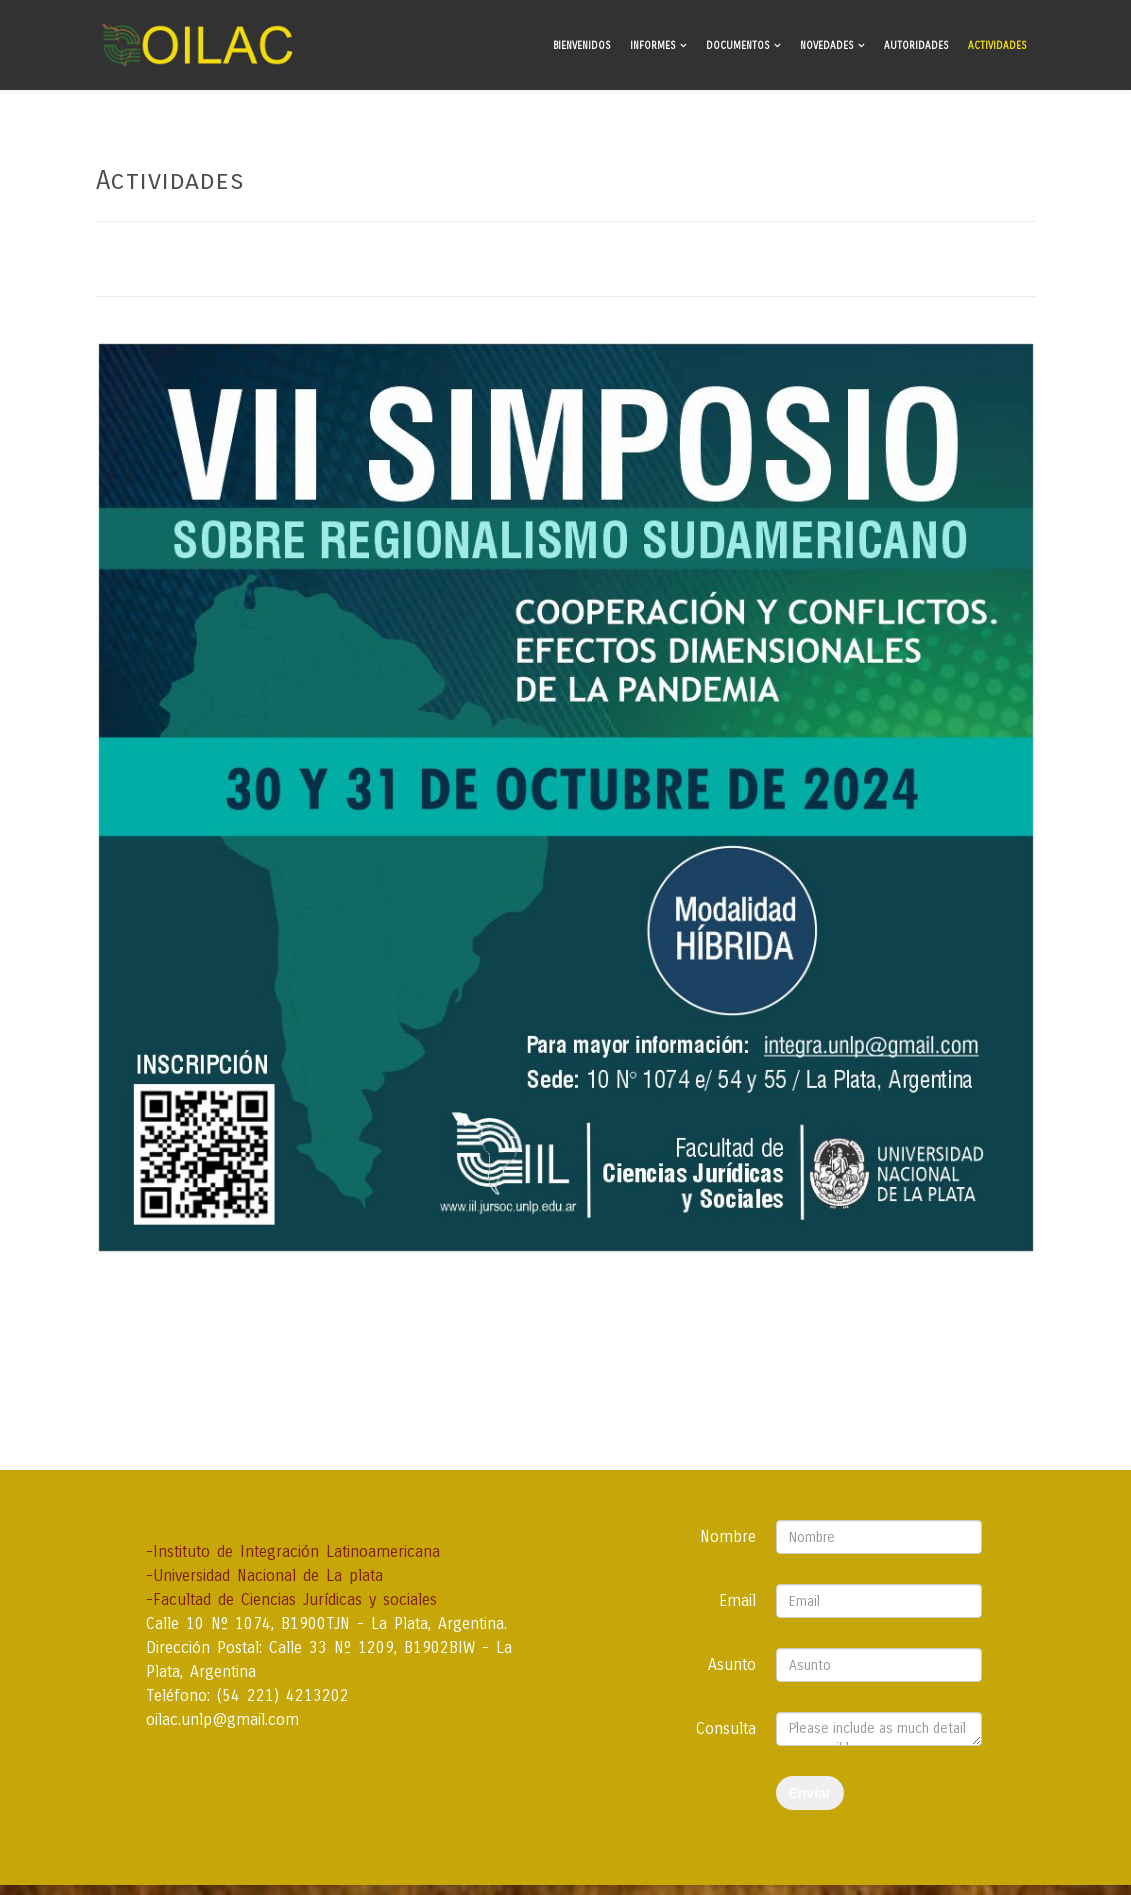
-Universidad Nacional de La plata (264, 1575)
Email (737, 1600)
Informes (652, 46)
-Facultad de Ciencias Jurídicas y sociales (291, 1599)
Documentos (737, 46)
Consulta (726, 1728)
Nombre (728, 1536)
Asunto (732, 1664)
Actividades (997, 46)
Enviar (810, 1793)
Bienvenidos (581, 46)
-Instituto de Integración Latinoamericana (293, 1551)
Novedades (826, 46)
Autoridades (916, 46)
